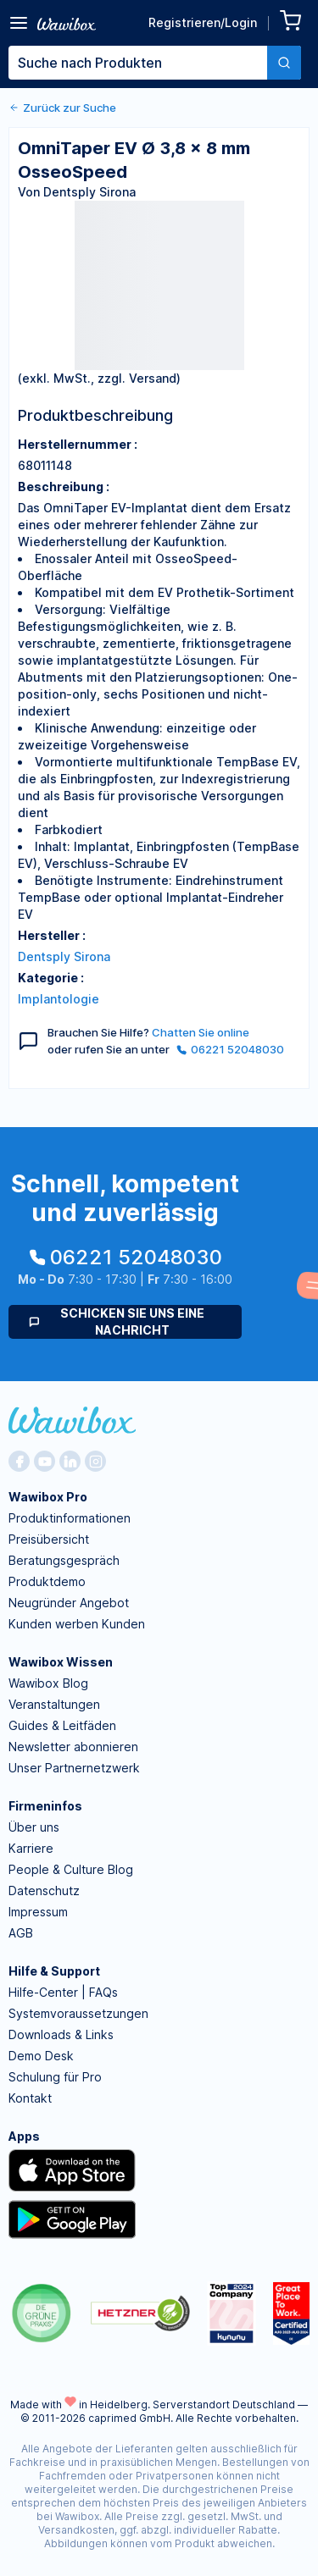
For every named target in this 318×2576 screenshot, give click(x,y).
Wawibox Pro (47, 1497)
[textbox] (138, 63)
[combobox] (154, 63)
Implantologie (58, 999)
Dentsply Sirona (64, 956)
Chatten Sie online (200, 1032)
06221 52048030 (230, 1049)
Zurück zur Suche (62, 107)
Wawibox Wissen (60, 1662)
